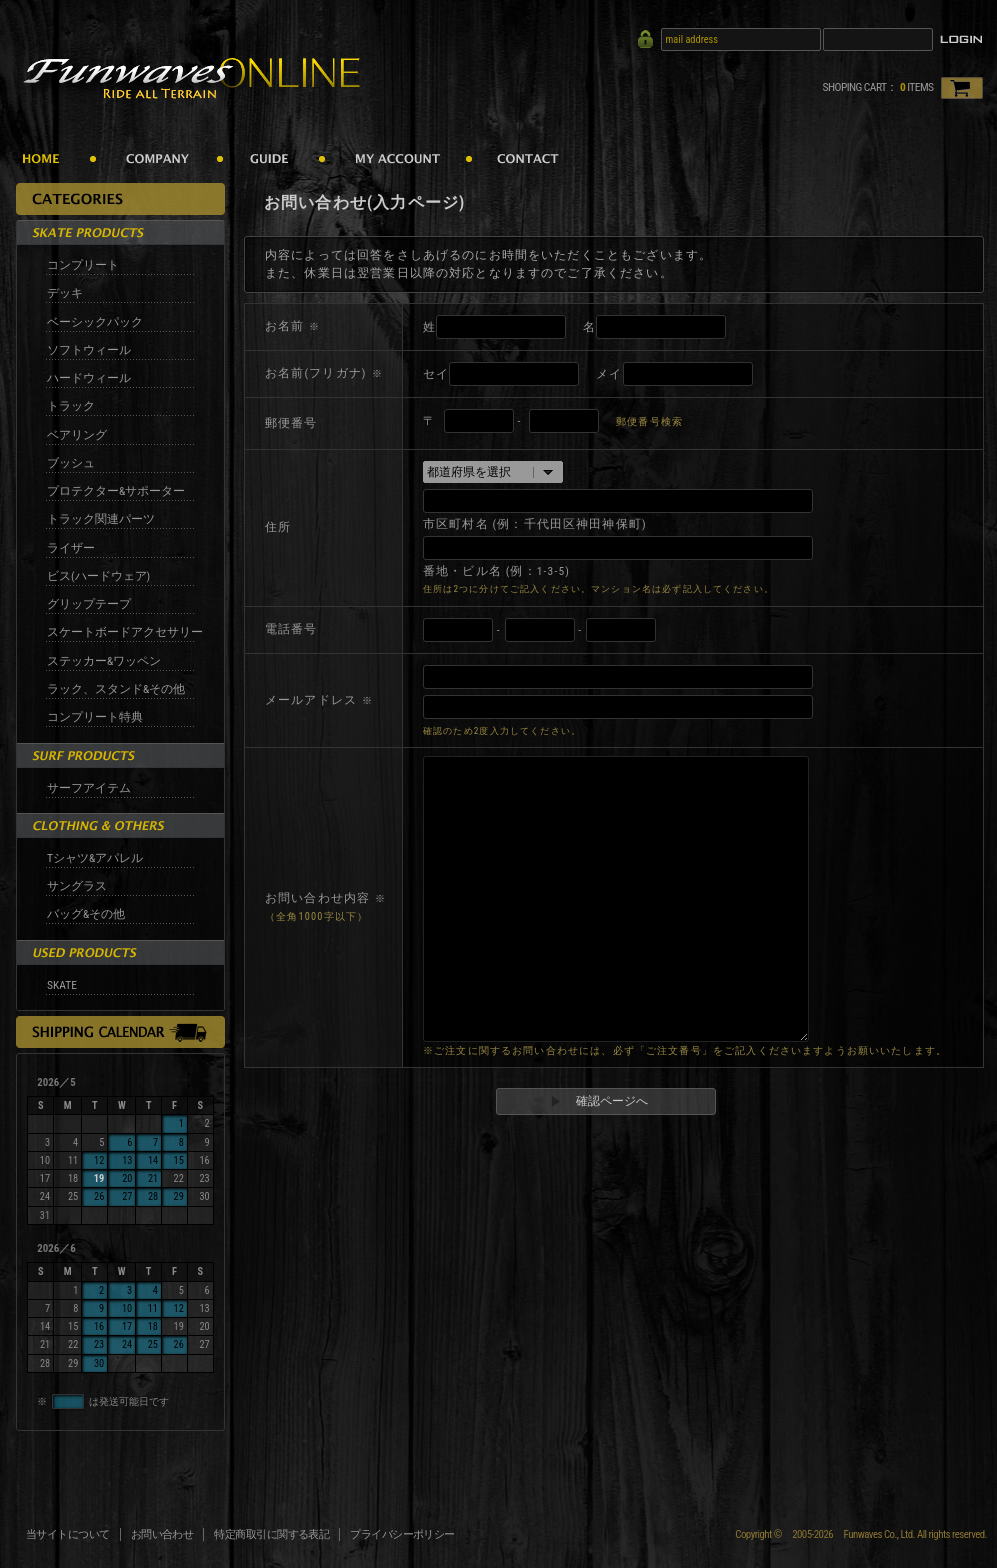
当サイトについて (68, 1534)
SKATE (62, 985)
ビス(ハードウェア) (98, 576)
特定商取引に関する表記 (271, 1534)
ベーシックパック (95, 322)
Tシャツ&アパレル (95, 858)
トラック (71, 406)
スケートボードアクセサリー (125, 632)
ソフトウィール (89, 350)
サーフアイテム (89, 788)
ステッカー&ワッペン (104, 661)
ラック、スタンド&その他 (116, 689)
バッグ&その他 (86, 914)
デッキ (65, 293)
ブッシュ (71, 463)
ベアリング (77, 435)
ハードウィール (89, 378)
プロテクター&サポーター (116, 491)
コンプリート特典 (95, 717)
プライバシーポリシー (402, 1534)
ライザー (71, 548)
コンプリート (83, 265)
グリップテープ (89, 604)
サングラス (77, 886)
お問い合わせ (162, 1534)
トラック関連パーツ (101, 519)
